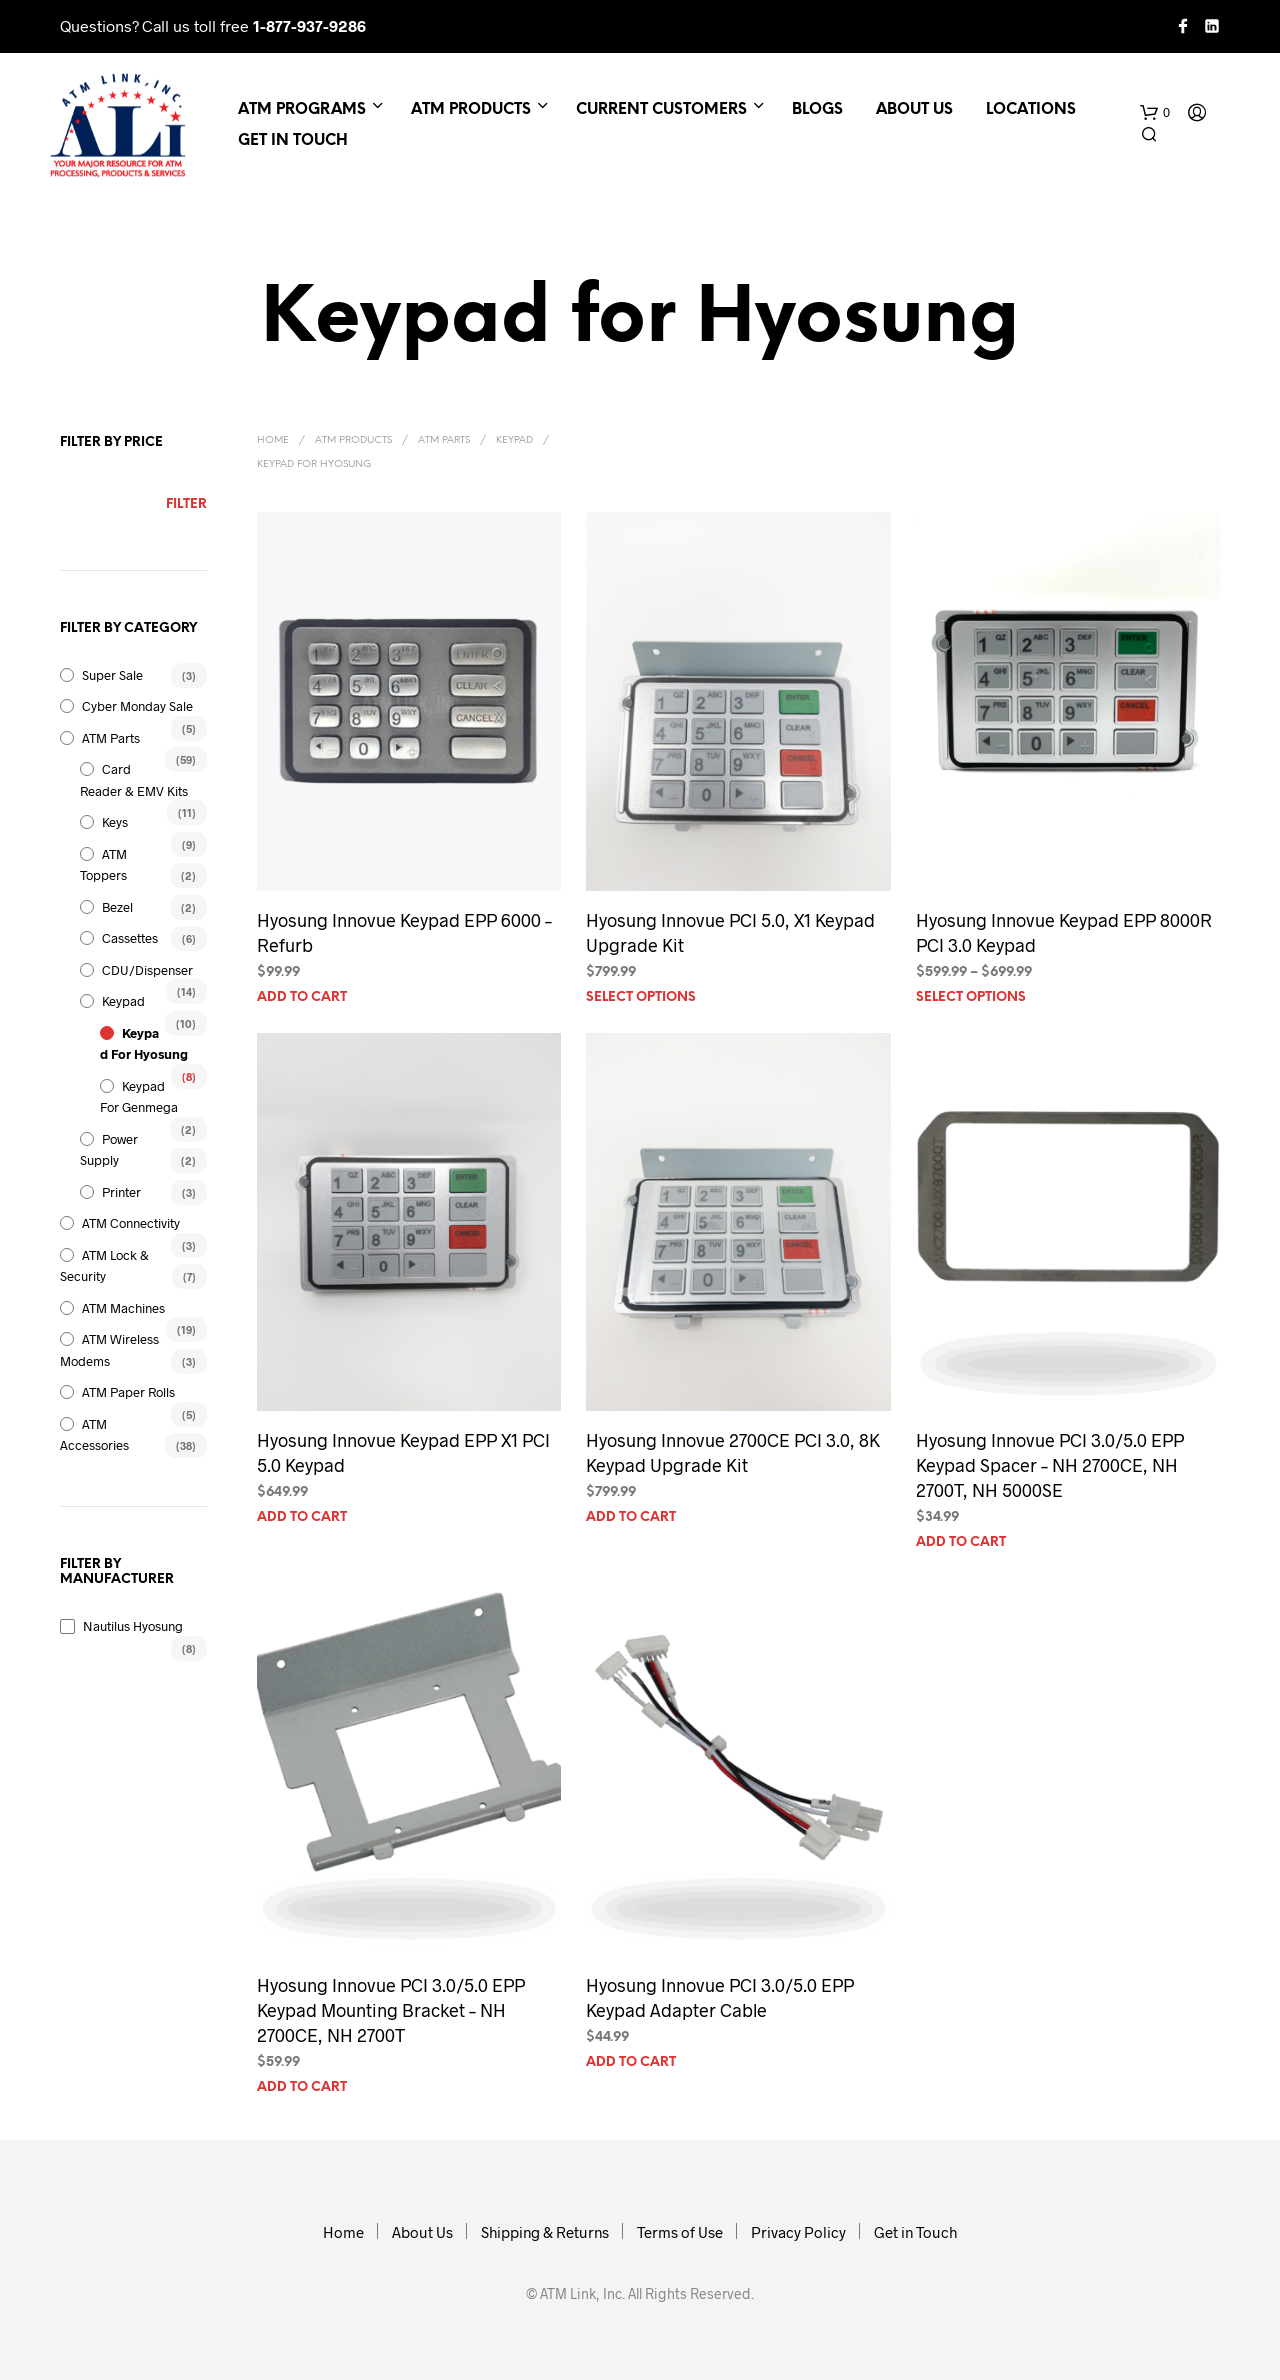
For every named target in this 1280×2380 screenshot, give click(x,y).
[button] (1155, 113)
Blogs (817, 110)
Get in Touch (293, 141)
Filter (186, 504)
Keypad (123, 1001)
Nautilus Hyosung (133, 1626)
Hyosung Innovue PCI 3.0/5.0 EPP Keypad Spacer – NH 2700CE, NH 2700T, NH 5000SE (1050, 1465)
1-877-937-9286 (309, 25)
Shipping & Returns (545, 2232)
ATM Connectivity (131, 1223)
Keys (115, 822)
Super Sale (112, 675)
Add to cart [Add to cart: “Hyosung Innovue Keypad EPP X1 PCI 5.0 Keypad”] (302, 1517)
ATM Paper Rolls (128, 1392)
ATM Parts (111, 738)
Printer (121, 1192)
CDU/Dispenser (147, 970)
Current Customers (661, 110)
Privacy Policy (798, 2232)
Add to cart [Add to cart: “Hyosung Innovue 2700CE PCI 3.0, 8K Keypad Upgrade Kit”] (631, 1517)
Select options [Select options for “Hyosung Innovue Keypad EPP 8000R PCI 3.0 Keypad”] (971, 997)
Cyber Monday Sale (137, 706)
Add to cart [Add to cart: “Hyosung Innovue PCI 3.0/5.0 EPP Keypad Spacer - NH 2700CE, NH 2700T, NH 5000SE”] (961, 1542)
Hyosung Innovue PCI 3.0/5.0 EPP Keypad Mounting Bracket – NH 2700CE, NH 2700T (391, 2010)
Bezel (117, 907)
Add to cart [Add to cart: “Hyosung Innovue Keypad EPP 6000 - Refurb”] (302, 997)
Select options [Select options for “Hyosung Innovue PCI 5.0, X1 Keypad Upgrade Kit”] (641, 997)
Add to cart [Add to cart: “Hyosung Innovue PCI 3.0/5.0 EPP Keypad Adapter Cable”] (631, 2062)
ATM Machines (123, 1308)
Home (273, 440)
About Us (914, 110)
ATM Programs (302, 110)
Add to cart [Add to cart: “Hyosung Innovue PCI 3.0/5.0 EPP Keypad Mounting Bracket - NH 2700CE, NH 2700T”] (302, 2087)
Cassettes (130, 938)
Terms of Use (680, 2232)
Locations (1031, 110)
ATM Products (471, 110)
